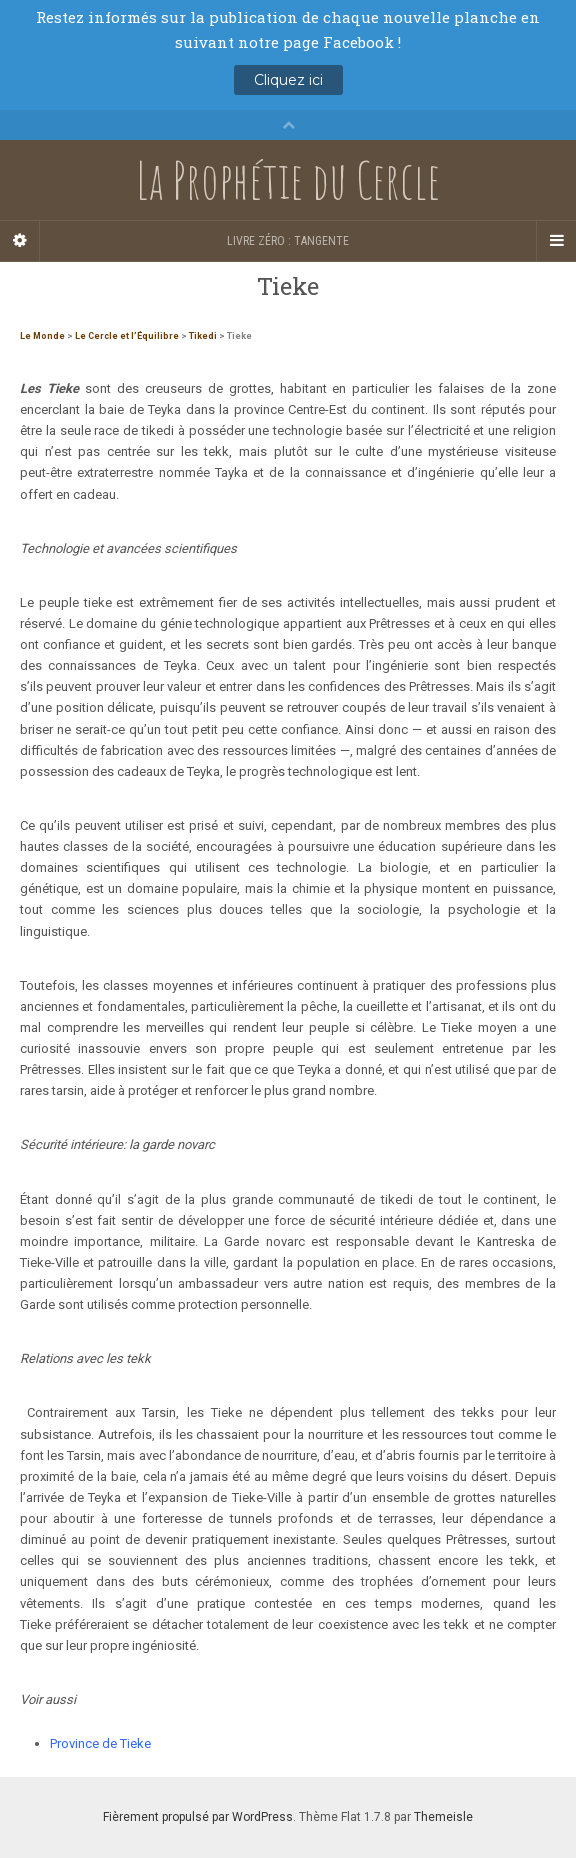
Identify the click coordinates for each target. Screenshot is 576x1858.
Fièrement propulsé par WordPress (198, 1817)
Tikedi (203, 336)
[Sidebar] (20, 241)
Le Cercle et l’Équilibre (127, 336)
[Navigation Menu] (556, 241)
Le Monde (42, 336)
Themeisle (443, 1817)
